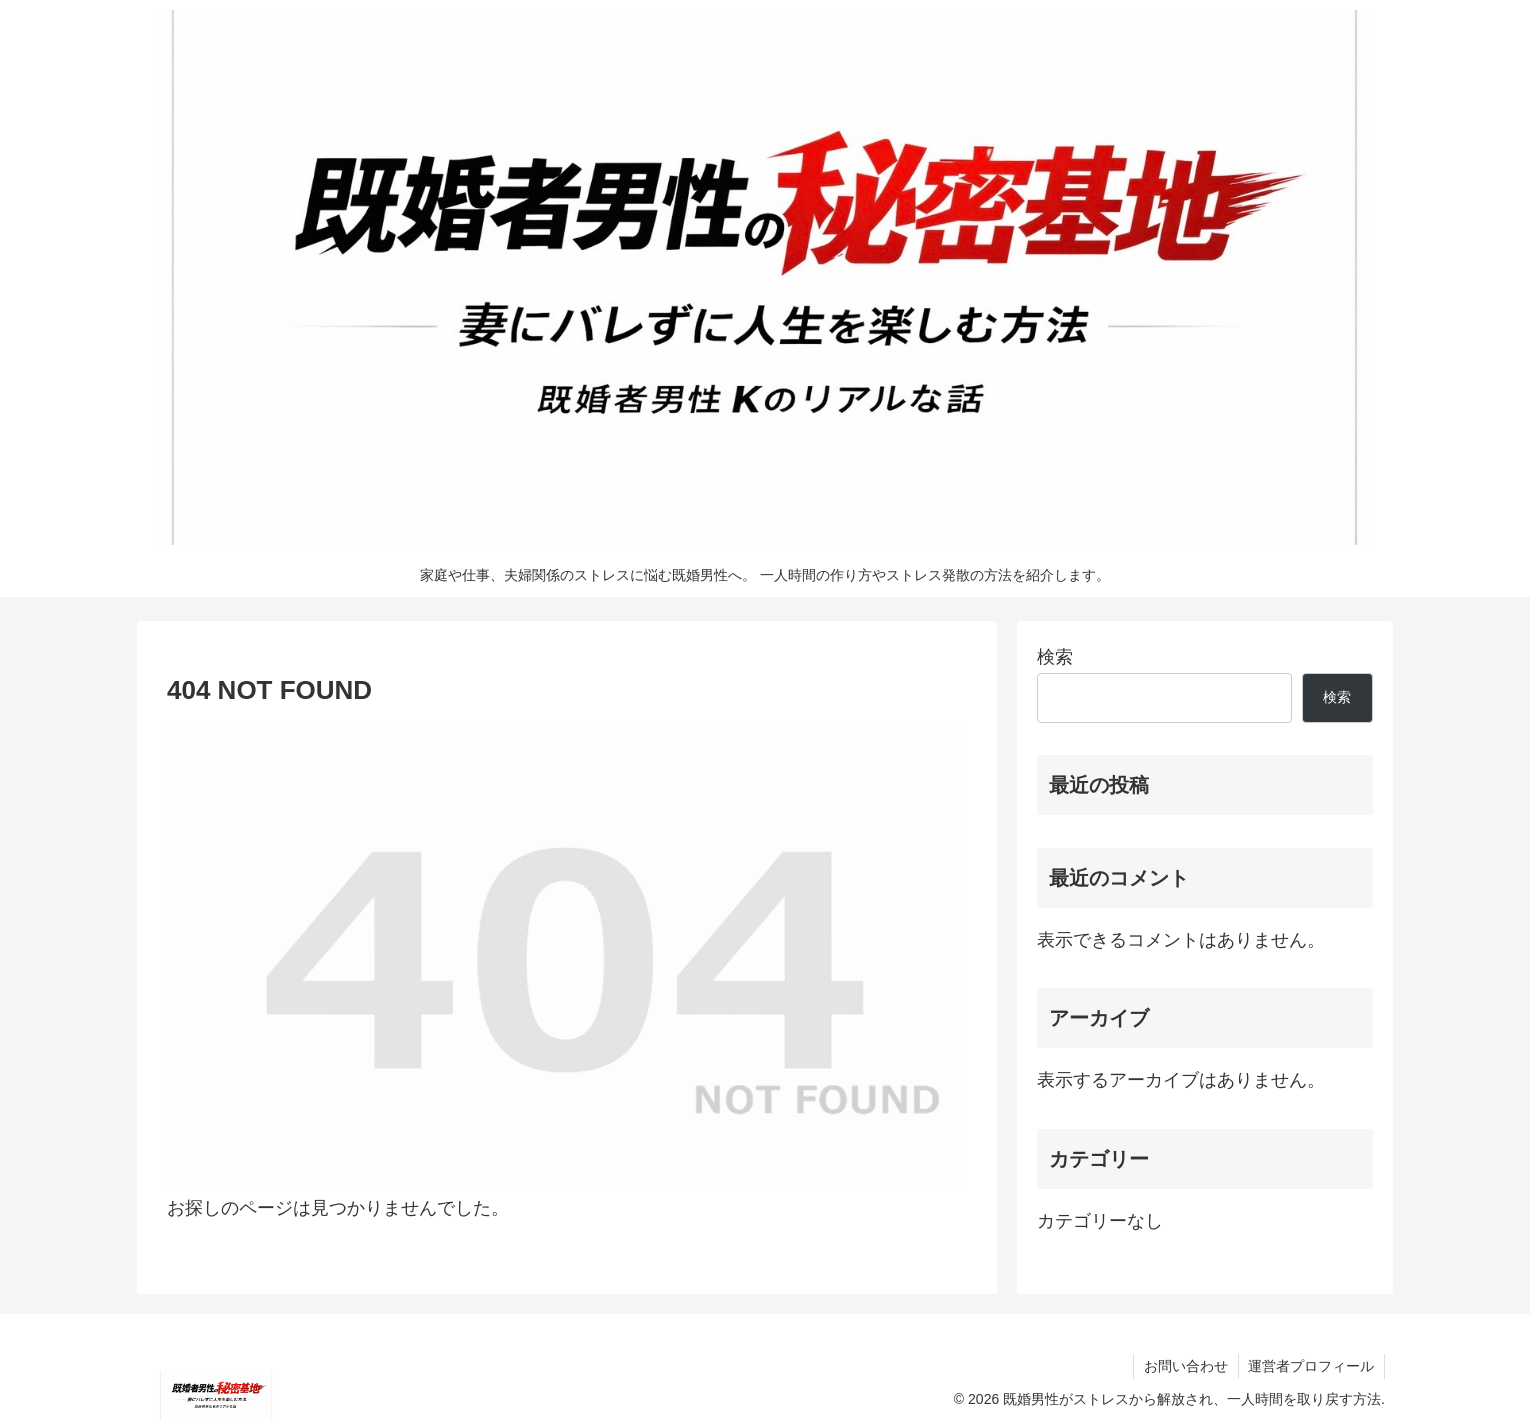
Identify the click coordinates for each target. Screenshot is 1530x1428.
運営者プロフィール (1311, 1366)
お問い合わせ (1185, 1366)
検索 (1055, 657)
